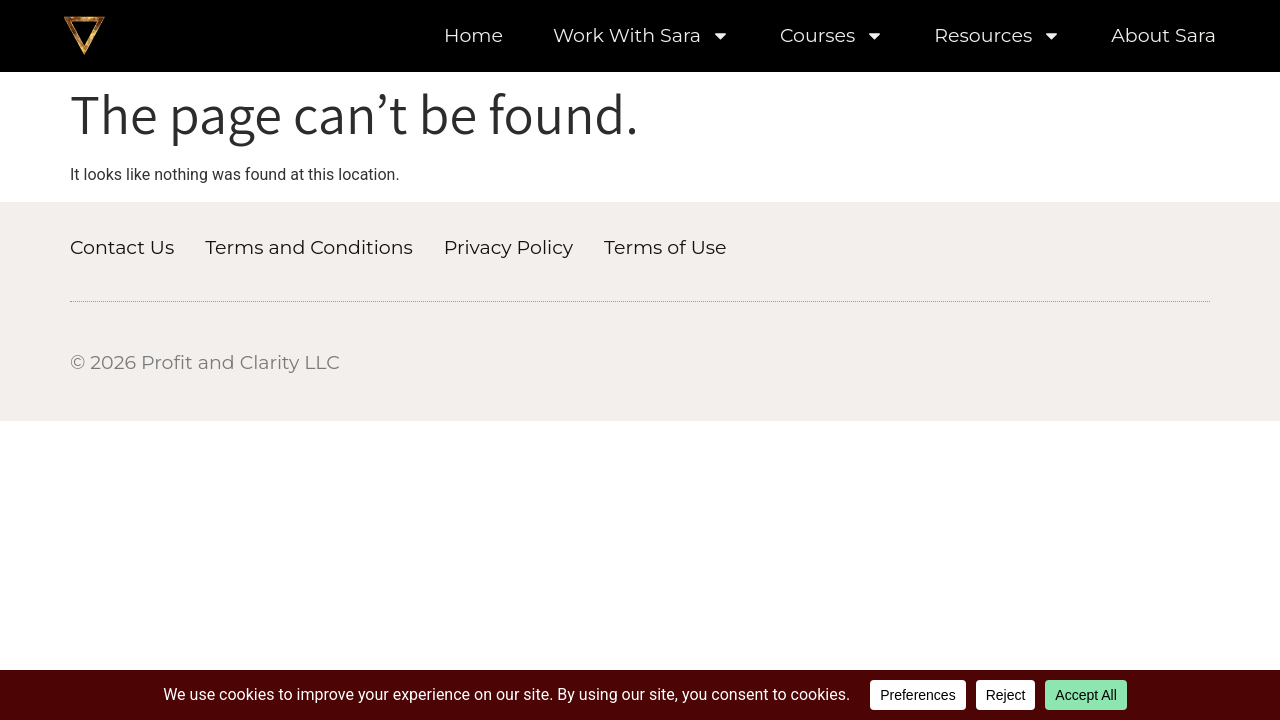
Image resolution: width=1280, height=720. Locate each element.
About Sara (1163, 36)
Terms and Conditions (309, 247)
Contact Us (122, 247)
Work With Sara (641, 36)
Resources (997, 36)
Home (473, 36)
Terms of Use (665, 247)
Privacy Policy (508, 247)
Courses (832, 36)
